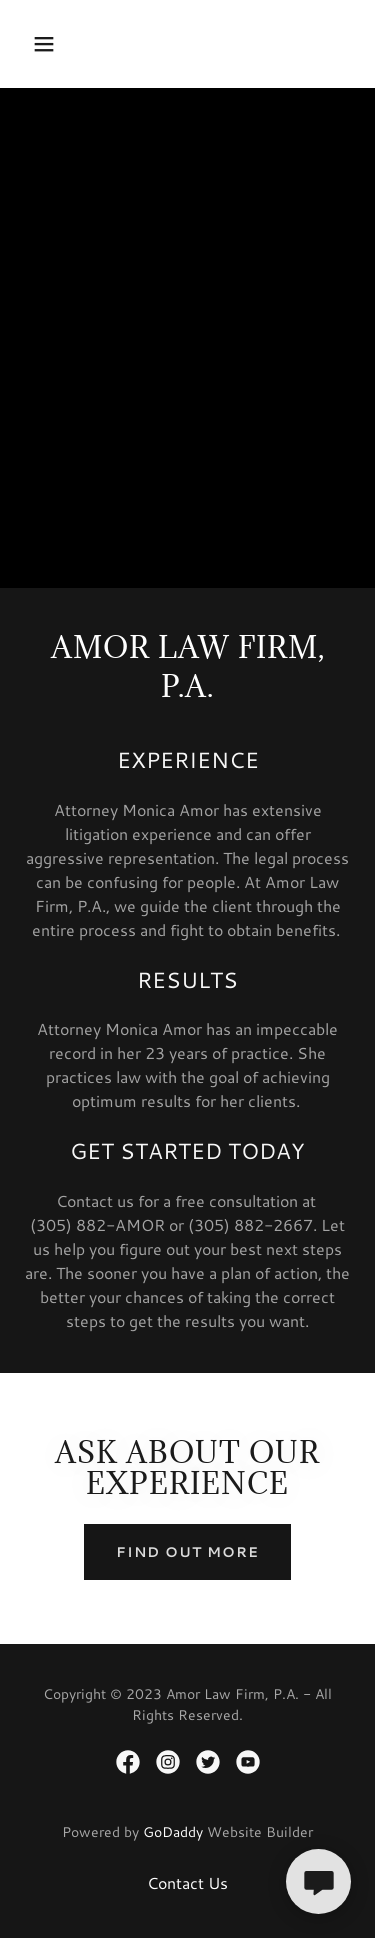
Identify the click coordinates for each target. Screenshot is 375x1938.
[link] (128, 1762)
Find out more (187, 1552)
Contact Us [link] (187, 1882)
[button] (61, 44)
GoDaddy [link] (173, 1832)
